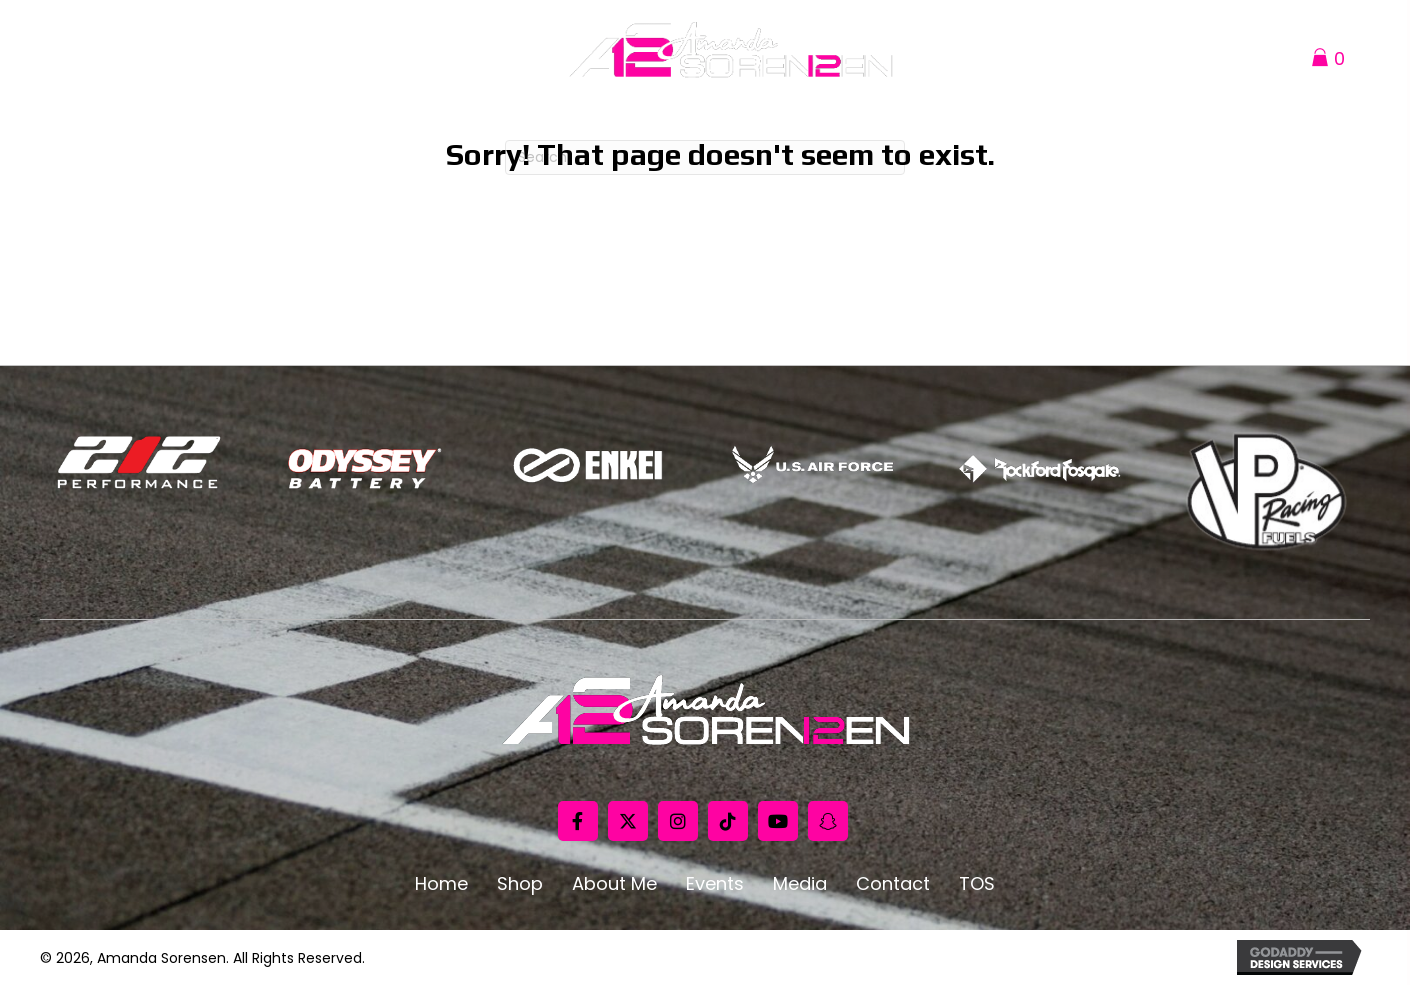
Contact (893, 884)
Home (441, 884)
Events (715, 884)
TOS (977, 884)
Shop (520, 884)
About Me (614, 884)
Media (800, 884)
